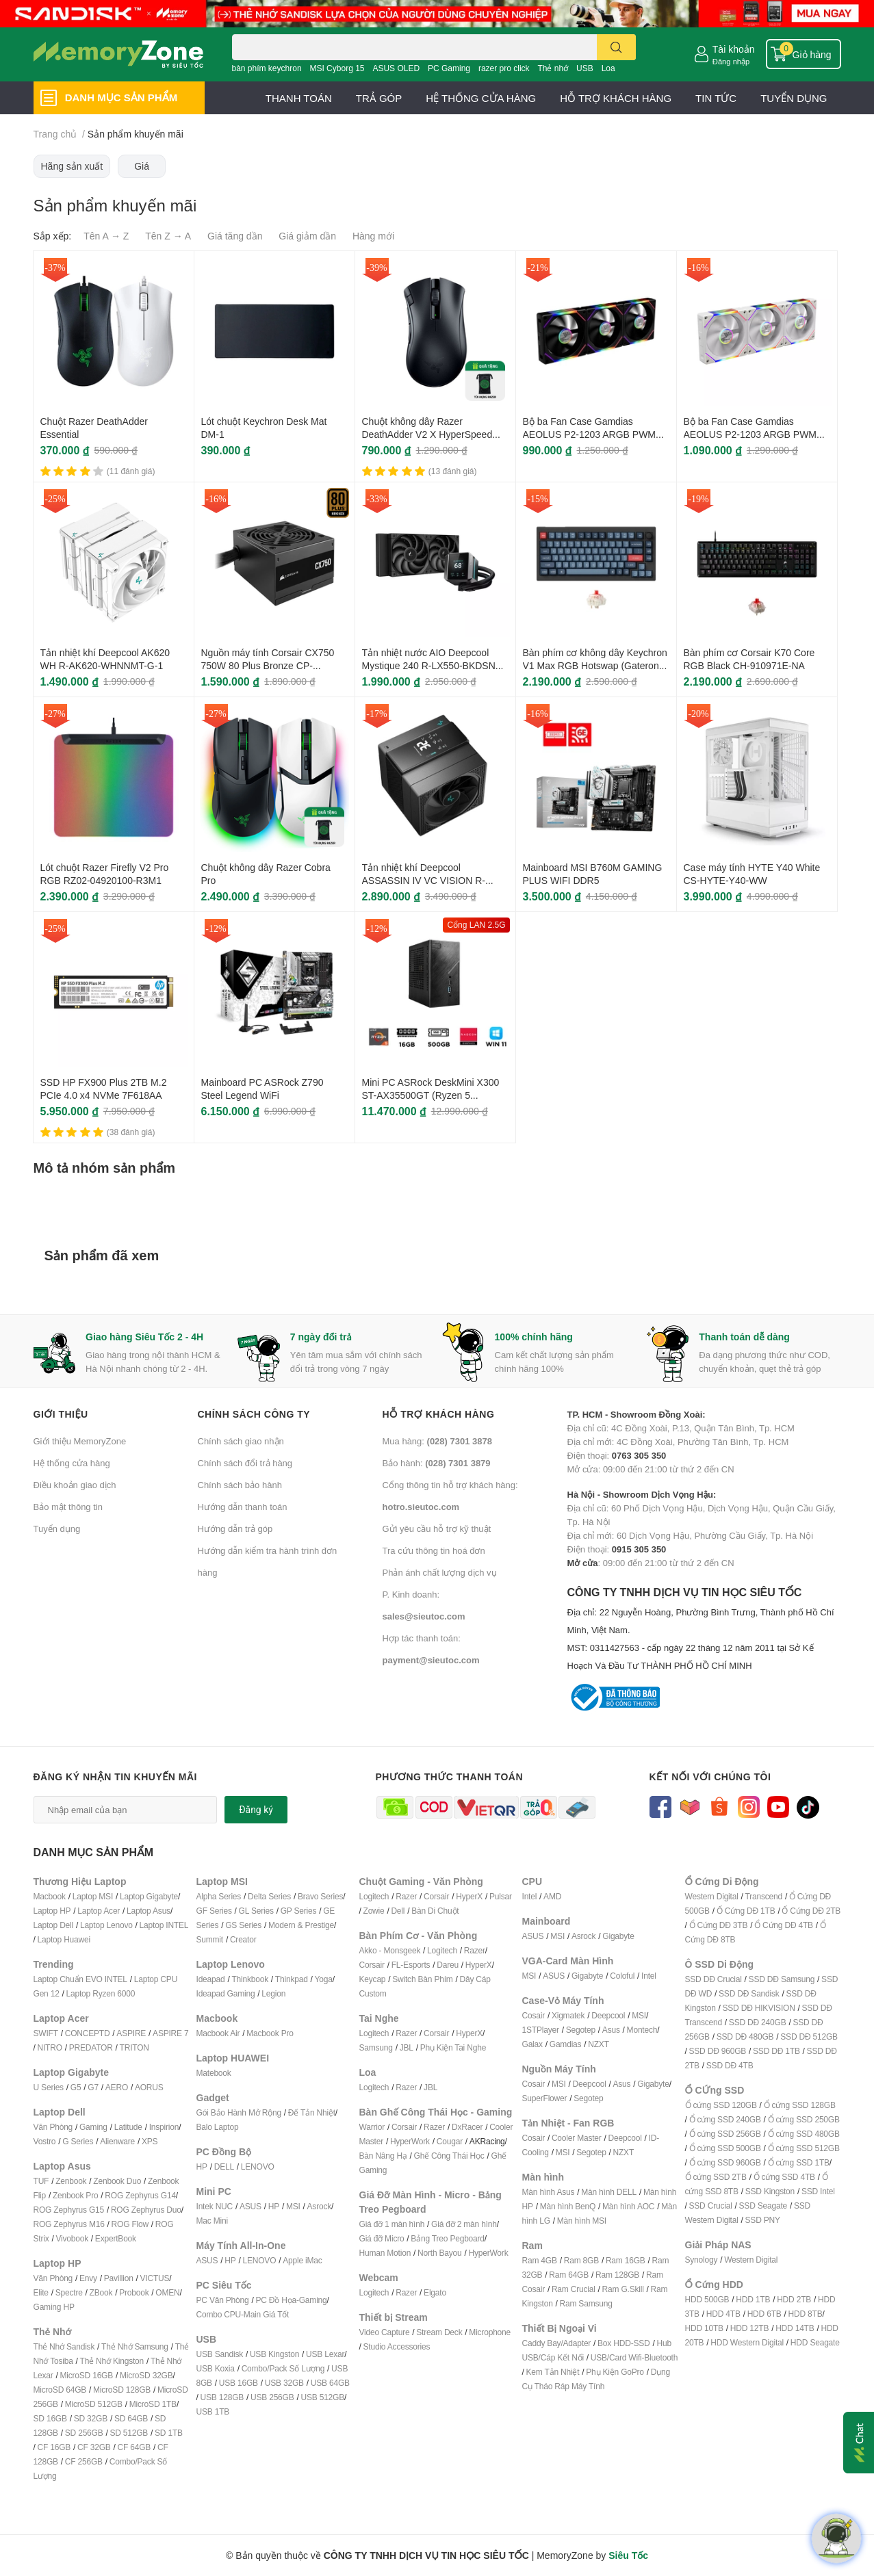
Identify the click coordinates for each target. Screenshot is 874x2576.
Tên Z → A (168, 236)
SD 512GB (129, 2433)
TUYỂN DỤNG (793, 98)
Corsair (436, 1896)
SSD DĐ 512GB (809, 2036)
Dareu (448, 1965)
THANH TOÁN (299, 98)
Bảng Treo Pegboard (447, 2238)
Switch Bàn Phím (422, 1979)
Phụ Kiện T (439, 2047)
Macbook (50, 1896)
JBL (406, 2047)
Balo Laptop (217, 2127)
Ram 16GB (625, 2260)
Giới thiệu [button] (61, 1414)
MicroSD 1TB (153, 2404)
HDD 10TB (704, 2328)
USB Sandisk (220, 2354)
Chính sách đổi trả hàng (245, 1462)
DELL (224, 2166)
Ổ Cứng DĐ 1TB (746, 1910)
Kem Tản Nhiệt (553, 2372)
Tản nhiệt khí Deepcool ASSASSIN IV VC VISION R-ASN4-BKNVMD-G (424, 880)
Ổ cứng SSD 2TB (716, 2177)
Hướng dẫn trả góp (235, 1528)
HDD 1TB (753, 2299)
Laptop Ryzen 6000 (101, 1993)
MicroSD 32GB (146, 2375)
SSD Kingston (770, 2191)
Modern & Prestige (301, 1925)
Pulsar (500, 1896)
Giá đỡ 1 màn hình (392, 2224)
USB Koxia (215, 2368)
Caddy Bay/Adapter (556, 2343)
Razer (406, 1896)
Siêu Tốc (628, 2555)
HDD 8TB (805, 2313)
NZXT (598, 2044)
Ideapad (210, 1979)
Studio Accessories (396, 2346)
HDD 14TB (794, 2328)
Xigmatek (568, 2015)
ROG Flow (130, 2224)
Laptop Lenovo (106, 1925)
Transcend (763, 1896)
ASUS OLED (396, 68)
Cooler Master (577, 2138)
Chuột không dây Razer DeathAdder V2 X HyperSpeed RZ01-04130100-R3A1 (427, 434)
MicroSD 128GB (122, 2389)
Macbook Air (218, 2033)
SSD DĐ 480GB (745, 2036)
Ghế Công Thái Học (449, 2155)
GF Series (214, 1910)
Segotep (580, 2030)
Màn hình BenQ (567, 2206)
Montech (642, 2030)
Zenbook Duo (117, 2181)
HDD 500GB (707, 2299)
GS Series (243, 1925)
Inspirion (164, 2127)
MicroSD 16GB (86, 2375)
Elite (41, 2292)
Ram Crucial (573, 2289)
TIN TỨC (715, 98)
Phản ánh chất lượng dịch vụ (440, 1572)
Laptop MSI (93, 1896)
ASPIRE (131, 2033)
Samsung (376, 2047)
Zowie (374, 1910)
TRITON (134, 2047)
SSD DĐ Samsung (782, 1979)
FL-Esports (410, 1965)
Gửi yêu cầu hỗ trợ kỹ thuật (437, 1528)
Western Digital (711, 1896)
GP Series (299, 1910)
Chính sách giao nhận (241, 1440)
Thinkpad (291, 1979)
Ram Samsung (586, 2303)
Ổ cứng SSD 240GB (725, 2119)
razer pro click (504, 68)
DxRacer (467, 2127)
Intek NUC (214, 2206)
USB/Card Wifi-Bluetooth (634, 2357)
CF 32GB (94, 2447)
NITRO (50, 2047)
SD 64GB (131, 2418)
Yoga (324, 1979)
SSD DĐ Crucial (713, 1979)
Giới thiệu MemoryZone (80, 1440)
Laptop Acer (98, 1910)
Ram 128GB (617, 2274)
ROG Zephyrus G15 (69, 2209)
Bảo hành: (437, 1462)
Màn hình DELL (609, 2192)
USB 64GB (330, 2383)
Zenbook (70, 2181)
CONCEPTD (87, 2033)
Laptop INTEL (164, 1925)
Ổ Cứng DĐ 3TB (718, 1925)
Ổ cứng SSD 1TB (799, 2162)
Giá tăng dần (234, 236)
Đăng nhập (731, 61)
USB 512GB (322, 2397)
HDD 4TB (723, 2313)
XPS (149, 2141)
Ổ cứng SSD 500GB (725, 2148)
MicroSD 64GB (60, 2389)
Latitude (128, 2127)
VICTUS (155, 2278)
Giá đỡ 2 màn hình (464, 2224)
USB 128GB (222, 2397)
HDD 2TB (794, 2299)
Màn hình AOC (628, 2206)
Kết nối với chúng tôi (710, 1776)
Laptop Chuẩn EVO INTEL (80, 1979)
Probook (134, 2292)
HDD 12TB (749, 2328)
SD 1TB (169, 2433)
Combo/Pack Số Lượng (283, 2368)
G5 (75, 2087)
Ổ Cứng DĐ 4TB (783, 1925)
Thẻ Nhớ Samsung (134, 2346)
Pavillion (118, 2278)
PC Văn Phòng (222, 2300)
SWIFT (46, 2033)
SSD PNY (762, 2220)
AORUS (149, 2087)
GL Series (256, 1910)
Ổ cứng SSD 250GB (804, 2119)
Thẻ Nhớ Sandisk (64, 2346)
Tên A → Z (106, 236)
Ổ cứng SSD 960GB (725, 2162)
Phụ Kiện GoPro (615, 2372)
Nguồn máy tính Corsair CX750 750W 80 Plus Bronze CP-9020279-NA (268, 666)
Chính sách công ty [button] (254, 1414)
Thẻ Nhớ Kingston (112, 2361)
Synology (701, 2259)
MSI (293, 2206)
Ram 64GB (569, 2274)
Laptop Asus (148, 1910)
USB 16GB (238, 2383)
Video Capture (384, 2332)
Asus (611, 2030)
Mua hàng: (437, 1440)
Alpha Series (219, 1896)
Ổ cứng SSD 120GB (721, 2105)
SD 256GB (84, 2433)
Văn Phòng (53, 2127)
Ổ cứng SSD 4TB (784, 2177)
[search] (616, 47)
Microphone (490, 2332)
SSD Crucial (710, 2205)
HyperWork (410, 2141)
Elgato (435, 2292)
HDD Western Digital (747, 2342)
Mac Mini (212, 2220)
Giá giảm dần (307, 236)
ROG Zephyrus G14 (140, 2195)
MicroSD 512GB (94, 2404)
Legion (273, 1993)
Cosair (533, 2015)
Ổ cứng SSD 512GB (804, 2148)
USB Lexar (325, 2354)
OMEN (167, 2292)
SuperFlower (544, 2098)
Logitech (374, 1896)
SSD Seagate (763, 2205)
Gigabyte (618, 1936)
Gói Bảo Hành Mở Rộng (238, 2112)
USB (584, 68)
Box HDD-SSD (623, 2343)
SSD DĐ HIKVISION (759, 2008)
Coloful (622, 1975)
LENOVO (257, 2166)
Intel (529, 1896)
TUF (41, 2181)
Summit (209, 1939)
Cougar (450, 2141)
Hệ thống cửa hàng (72, 1462)
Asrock (319, 2206)
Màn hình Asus (548, 2192)
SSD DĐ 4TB (730, 2065)
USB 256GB (272, 2397)
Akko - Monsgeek (390, 1950)
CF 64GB (134, 2447)
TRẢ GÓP (379, 98)
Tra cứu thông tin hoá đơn (434, 1550)
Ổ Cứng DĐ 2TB (811, 1910)
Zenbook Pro (76, 2195)
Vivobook (71, 2238)
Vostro (45, 2141)
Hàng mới (373, 236)
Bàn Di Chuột (435, 1910)
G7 (93, 2087)
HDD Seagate (815, 2342)
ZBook (101, 2292)
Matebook (213, 2073)
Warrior (372, 2127)
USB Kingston (274, 2354)
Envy (88, 2278)
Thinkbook (249, 1979)
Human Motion (385, 2253)
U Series (49, 2087)
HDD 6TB (764, 2313)
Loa (608, 68)
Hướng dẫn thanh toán (242, 1506)
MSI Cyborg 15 (336, 68)
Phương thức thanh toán (450, 1776)
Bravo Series (320, 1896)
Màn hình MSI (581, 2220)
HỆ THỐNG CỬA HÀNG (481, 98)
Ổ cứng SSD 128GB (800, 2105)
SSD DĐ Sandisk (749, 1993)
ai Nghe (472, 2047)
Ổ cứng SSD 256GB (725, 2134)
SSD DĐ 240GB (757, 2022)
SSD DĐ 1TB (776, 2051)
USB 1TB (213, 2411)
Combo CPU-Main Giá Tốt (243, 2314)
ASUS (250, 2206)
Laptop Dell (54, 1925)
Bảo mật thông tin (68, 1506)
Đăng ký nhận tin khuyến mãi (116, 1776)
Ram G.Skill (623, 2289)
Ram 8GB (581, 2260)
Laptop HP (52, 1910)
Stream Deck (439, 2332)
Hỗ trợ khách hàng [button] (439, 1414)
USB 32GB (284, 2383)
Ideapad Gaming (225, 1993)
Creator (243, 1939)
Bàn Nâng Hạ (383, 2155)
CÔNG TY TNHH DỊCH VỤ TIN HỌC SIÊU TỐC (704, 1629)
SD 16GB (50, 2418)
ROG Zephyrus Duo (146, 2209)
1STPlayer (540, 2030)
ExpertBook (115, 2238)
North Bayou (439, 2253)
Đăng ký (256, 1809)
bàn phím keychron (267, 68)
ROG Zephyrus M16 (69, 2224)
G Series (77, 2141)
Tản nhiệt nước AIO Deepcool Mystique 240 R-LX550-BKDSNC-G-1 (434, 666)
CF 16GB (54, 2447)
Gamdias (566, 2044)
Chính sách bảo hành (240, 1484)
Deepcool (608, 2015)
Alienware (117, 2141)
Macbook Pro (270, 2033)
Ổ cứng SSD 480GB (804, 2134)
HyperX (469, 1896)
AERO (116, 2087)
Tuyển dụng (57, 1528)
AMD (552, 1896)
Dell (397, 1910)
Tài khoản (733, 49)
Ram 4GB (539, 2260)
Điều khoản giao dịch (75, 1484)
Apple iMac (302, 2260)
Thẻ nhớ (552, 68)
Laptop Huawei (64, 1939)
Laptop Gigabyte (149, 1896)
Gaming (93, 2127)
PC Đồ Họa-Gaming (290, 2300)
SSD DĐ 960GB (718, 2051)
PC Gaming (449, 68)
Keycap (372, 1979)
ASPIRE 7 (170, 2033)
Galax (532, 2044)
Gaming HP (54, 2307)
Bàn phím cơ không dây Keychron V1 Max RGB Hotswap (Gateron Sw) (595, 666)
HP (201, 2166)
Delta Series (269, 1896)
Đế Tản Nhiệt (311, 2112)
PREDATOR (91, 2047)
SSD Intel (818, 2191)
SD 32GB (90, 2418)
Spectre (69, 2292)
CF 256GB (84, 2461)
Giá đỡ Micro (381, 2238)
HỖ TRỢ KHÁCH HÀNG (615, 98)
